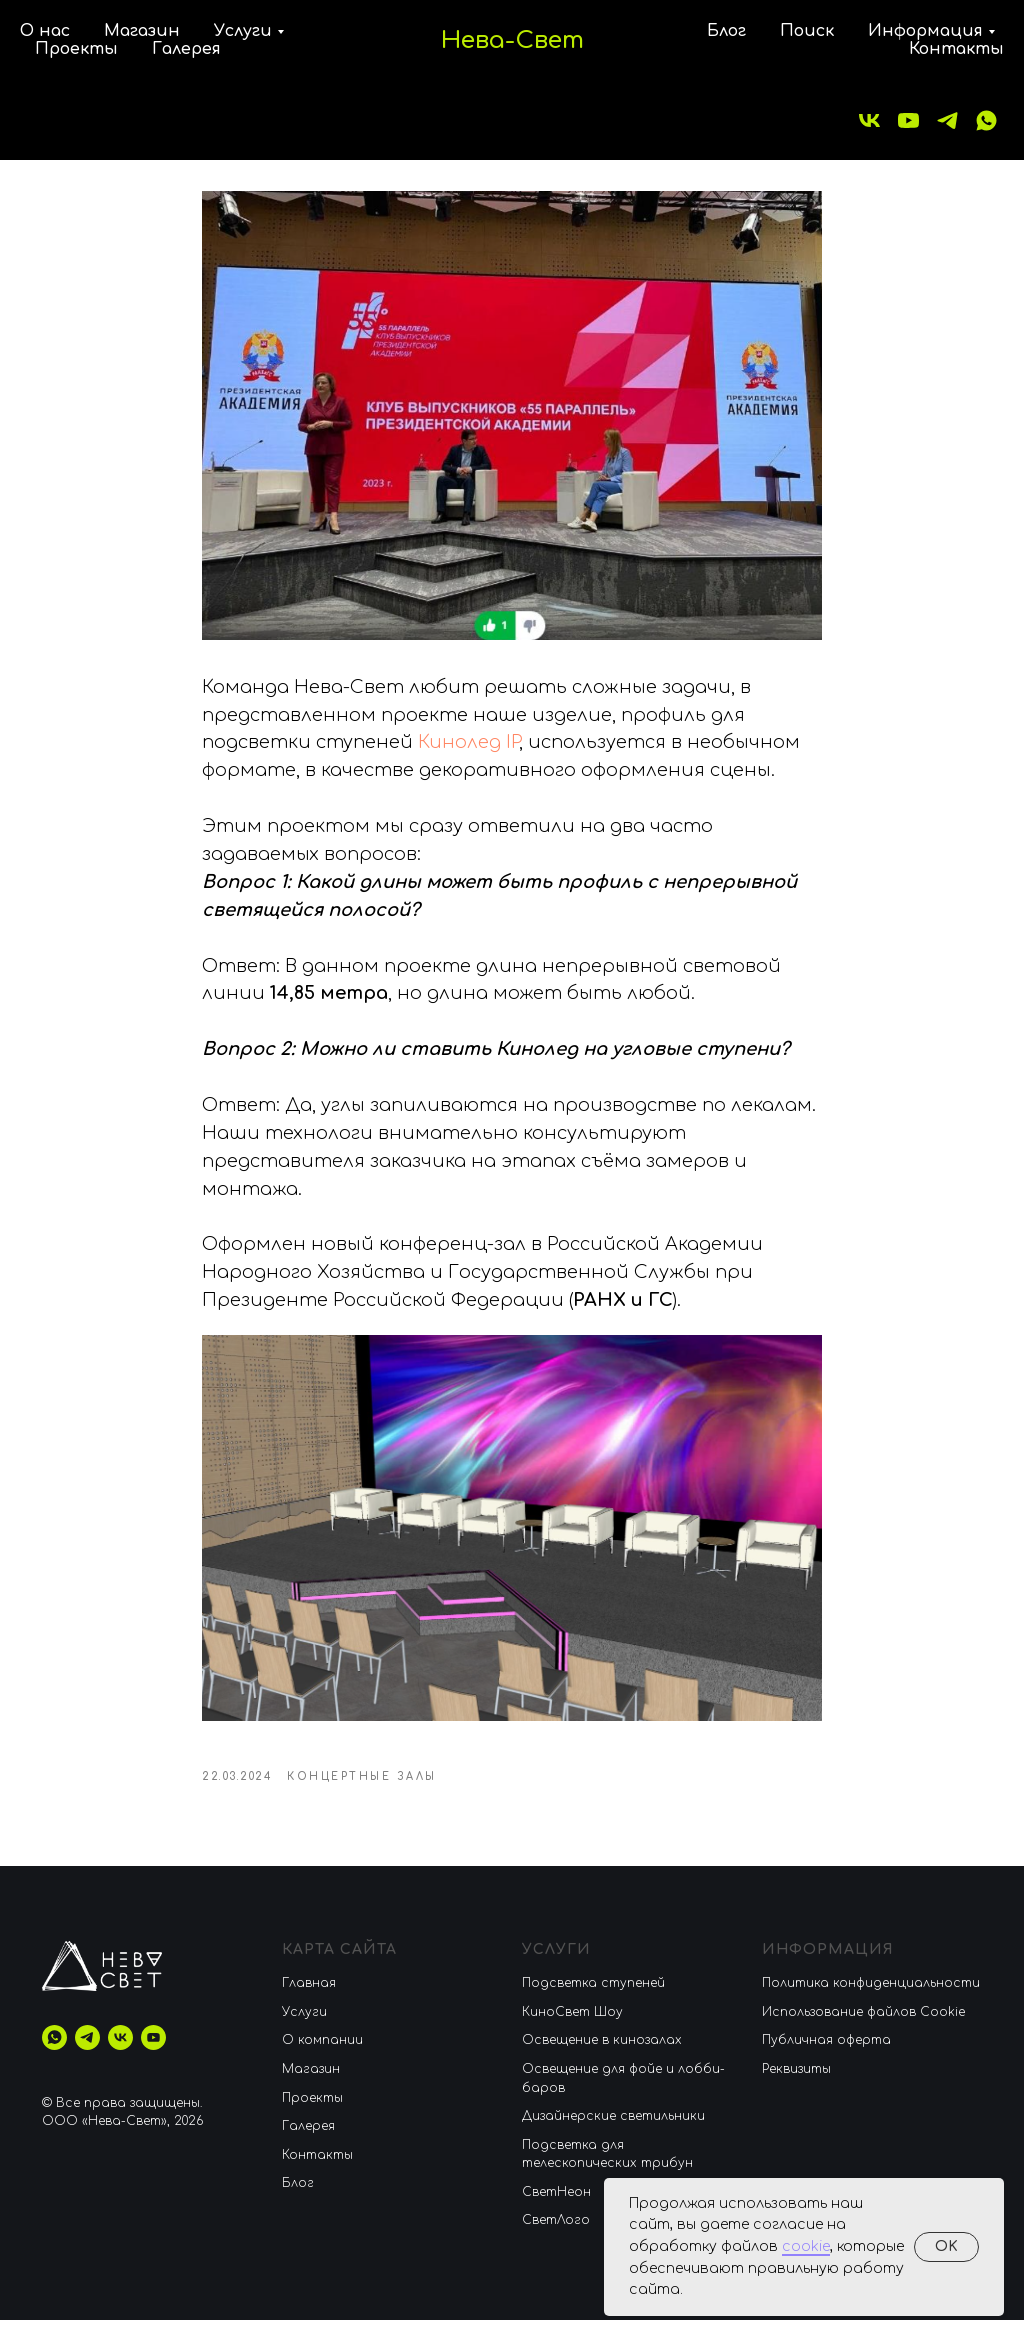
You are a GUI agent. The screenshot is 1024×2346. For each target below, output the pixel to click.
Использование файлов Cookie (863, 2038)
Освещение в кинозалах (602, 2066)
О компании (322, 2066)
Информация (925, 31)
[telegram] (947, 120)
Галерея (186, 49)
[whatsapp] (986, 120)
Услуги (243, 31)
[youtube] (908, 120)
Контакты (956, 49)
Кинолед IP (468, 756)
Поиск (807, 31)
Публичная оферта (826, 2066)
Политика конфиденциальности (871, 2009)
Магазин (142, 31)
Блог (726, 31)
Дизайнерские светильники (613, 2142)
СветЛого (556, 2247)
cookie (806, 2246)
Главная (309, 2009)
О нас (45, 31)
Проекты (76, 49)
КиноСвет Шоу (572, 2038)
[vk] (869, 120)
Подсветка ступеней (593, 2009)
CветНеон (556, 2218)
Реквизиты (796, 2095)
